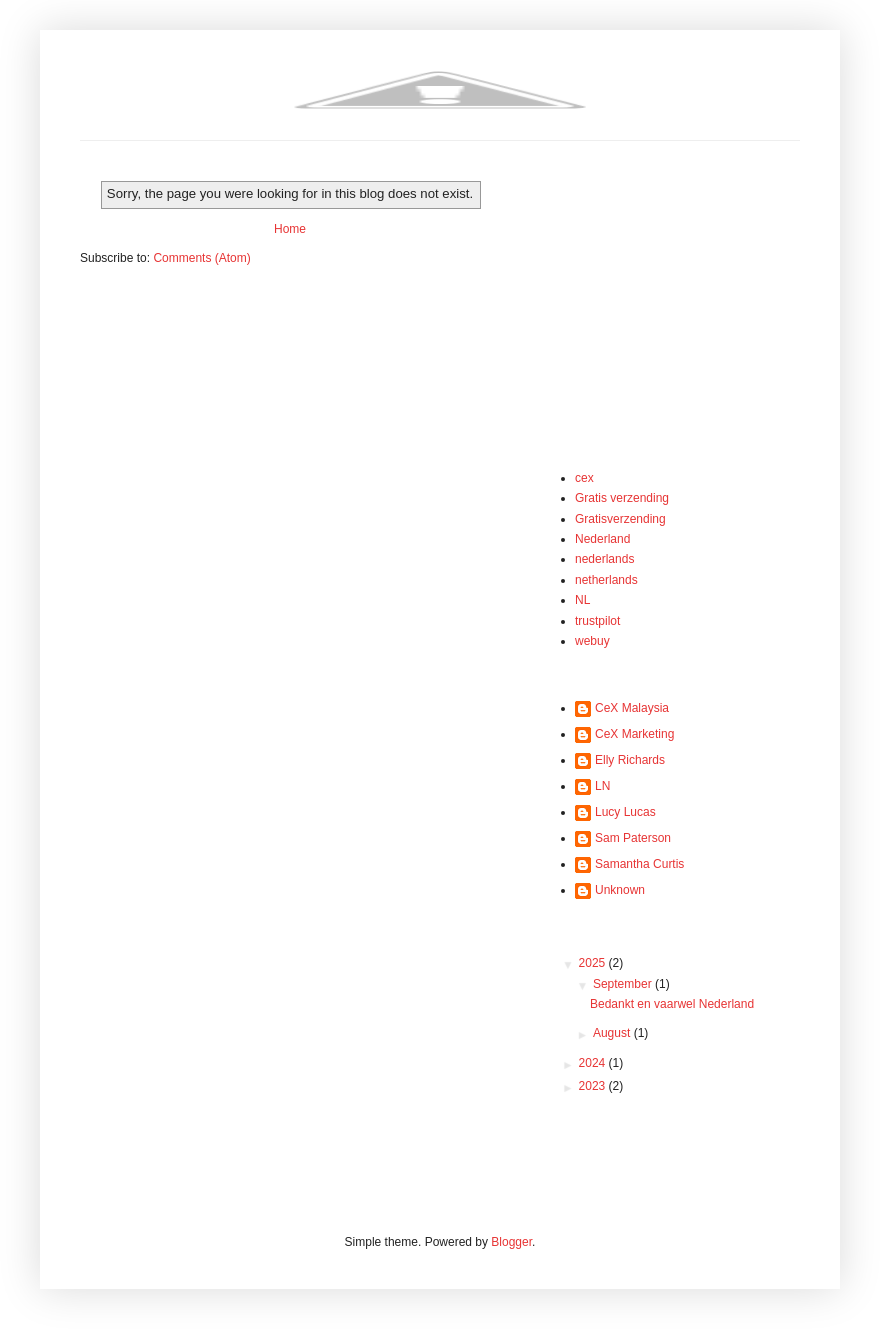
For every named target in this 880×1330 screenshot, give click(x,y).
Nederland (602, 539)
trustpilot (597, 621)
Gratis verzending (622, 498)
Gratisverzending (620, 519)
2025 (594, 963)
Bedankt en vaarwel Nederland (672, 1004)
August (613, 1033)
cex (584, 478)
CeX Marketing (634, 734)
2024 (594, 1063)
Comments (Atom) (201, 258)
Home (290, 229)
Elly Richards (630, 760)
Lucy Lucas (625, 812)
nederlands (604, 559)
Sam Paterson (633, 838)
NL (582, 600)
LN (602, 786)
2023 (594, 1086)
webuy (592, 641)
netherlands (606, 580)
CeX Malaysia (632, 708)
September (624, 984)
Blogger (511, 1242)
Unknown (620, 890)
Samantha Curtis (639, 864)
